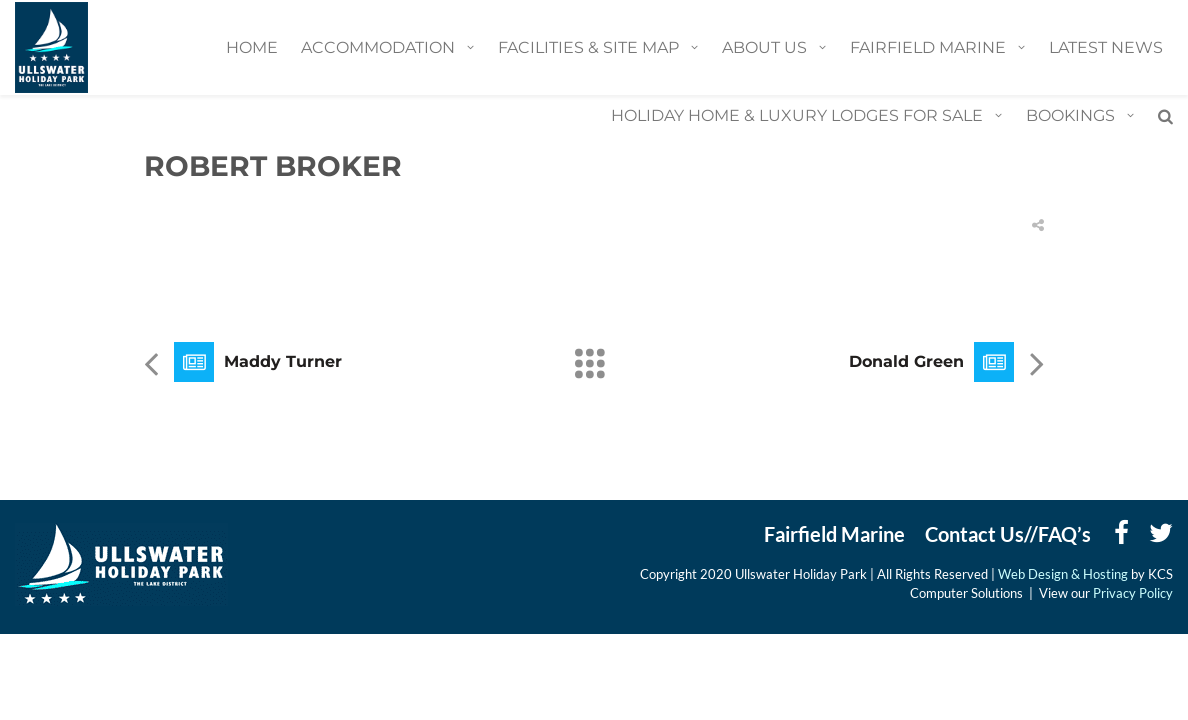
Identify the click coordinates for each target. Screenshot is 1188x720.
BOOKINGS (1070, 115)
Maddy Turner (283, 361)
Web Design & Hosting (1064, 574)
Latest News (1106, 47)
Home (252, 47)
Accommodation (378, 47)
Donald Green (906, 361)
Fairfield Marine (928, 47)
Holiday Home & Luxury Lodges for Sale (797, 115)
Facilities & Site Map (588, 47)
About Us (764, 47)
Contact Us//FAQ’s (1008, 534)
